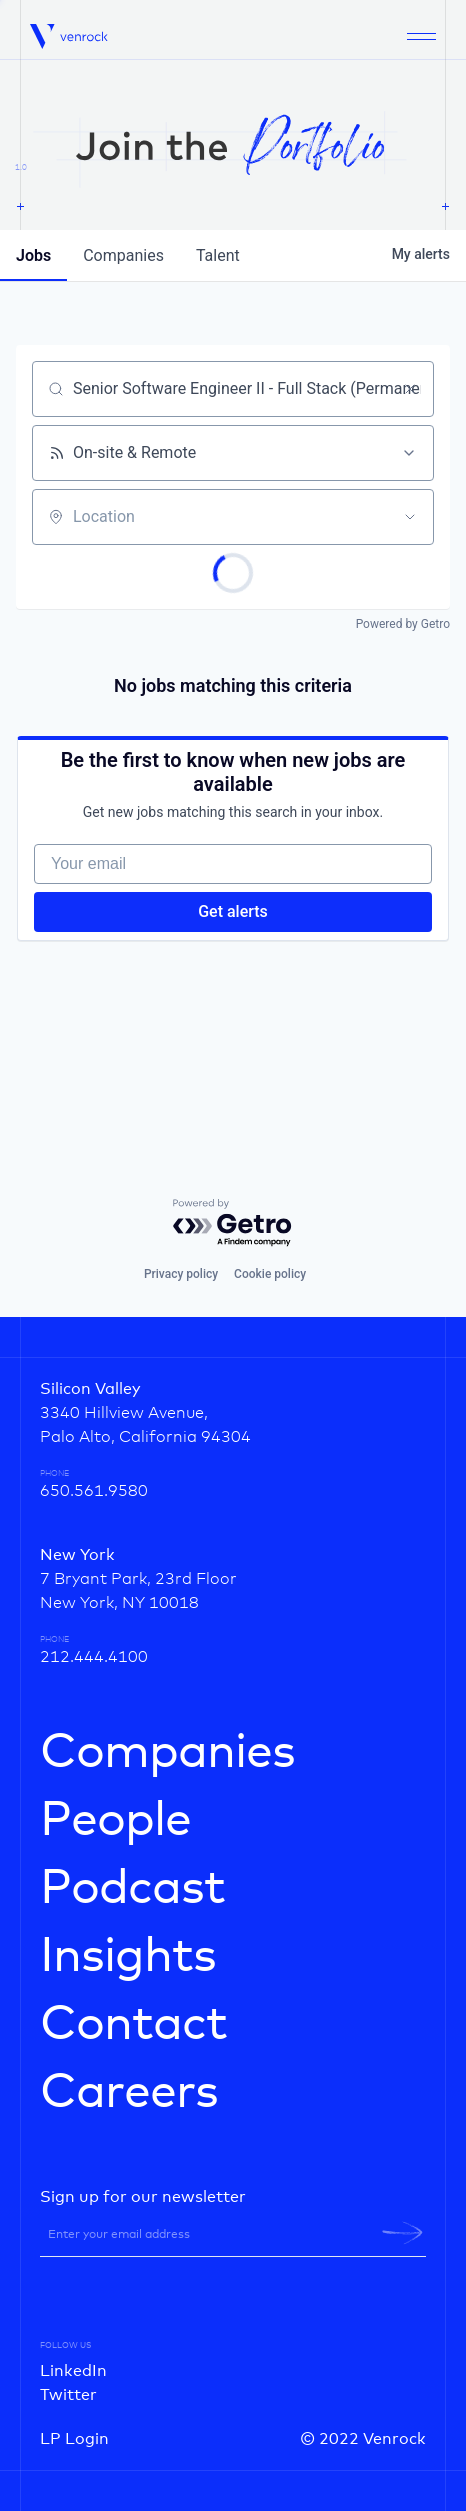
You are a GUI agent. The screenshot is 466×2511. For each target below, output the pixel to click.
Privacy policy (181, 1274)
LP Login (74, 2439)
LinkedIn (73, 2371)
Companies (167, 1753)
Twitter (68, 2395)
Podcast (132, 1889)
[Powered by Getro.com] (233, 1223)
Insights (128, 1957)
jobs (33, 255)
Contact (133, 2025)
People (115, 1821)
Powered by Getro (403, 624)
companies (123, 255)
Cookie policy (270, 1274)
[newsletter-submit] (402, 2233)
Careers (129, 2093)
